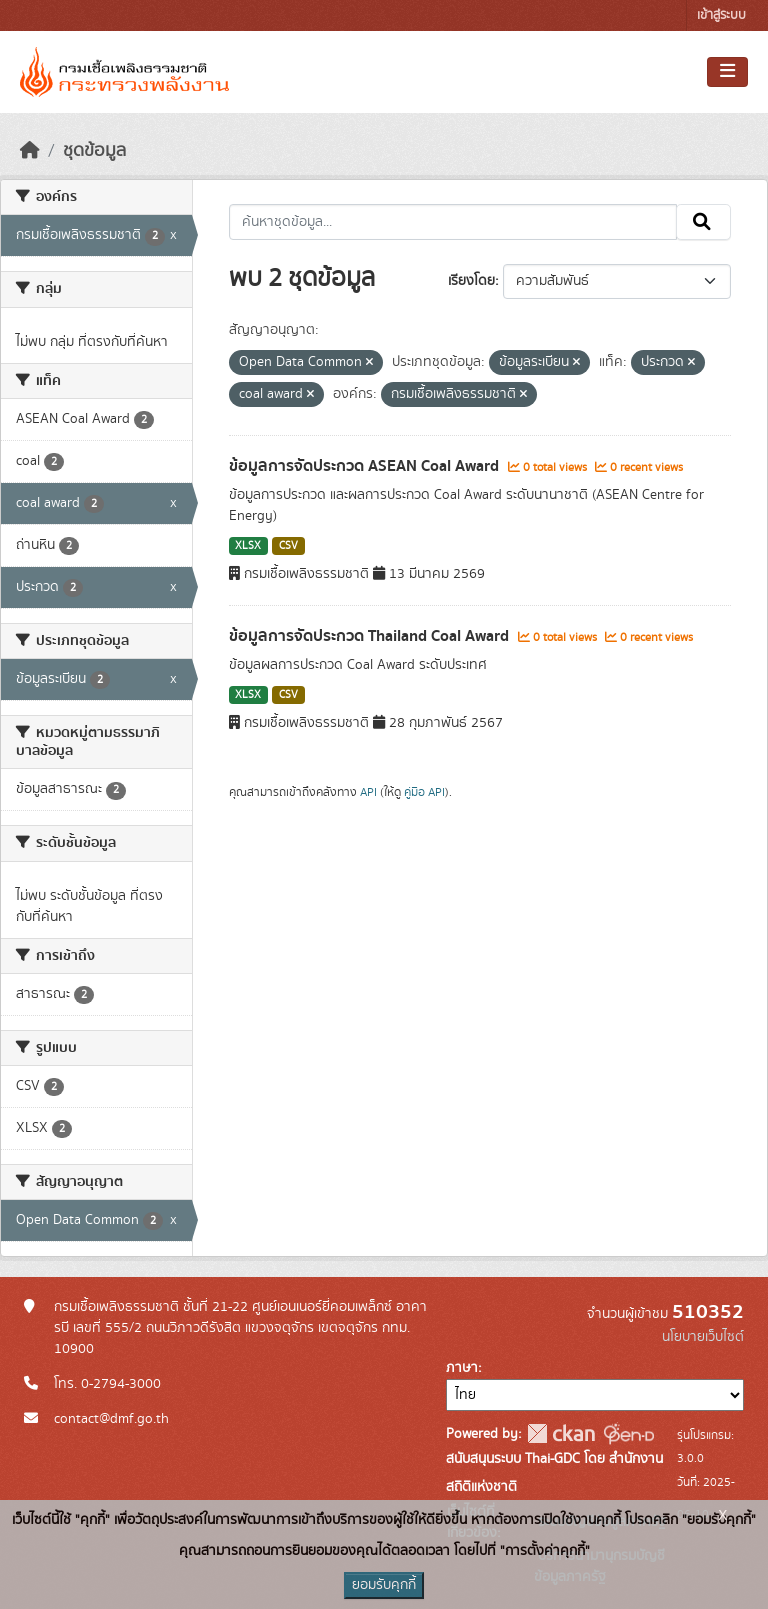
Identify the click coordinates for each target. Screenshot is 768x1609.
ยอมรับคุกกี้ (384, 1585)
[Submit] (703, 222)
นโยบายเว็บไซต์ (703, 1337)
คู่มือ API (424, 792)
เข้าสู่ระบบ (721, 15)
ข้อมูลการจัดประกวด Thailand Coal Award (371, 636)
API (368, 792)
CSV (288, 546)
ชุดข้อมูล (94, 151)
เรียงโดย (471, 281)
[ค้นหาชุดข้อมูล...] (453, 222)
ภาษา (462, 1368)
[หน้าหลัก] (30, 151)
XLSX (248, 546)
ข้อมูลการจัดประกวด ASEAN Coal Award (366, 466)
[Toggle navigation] (727, 72)
